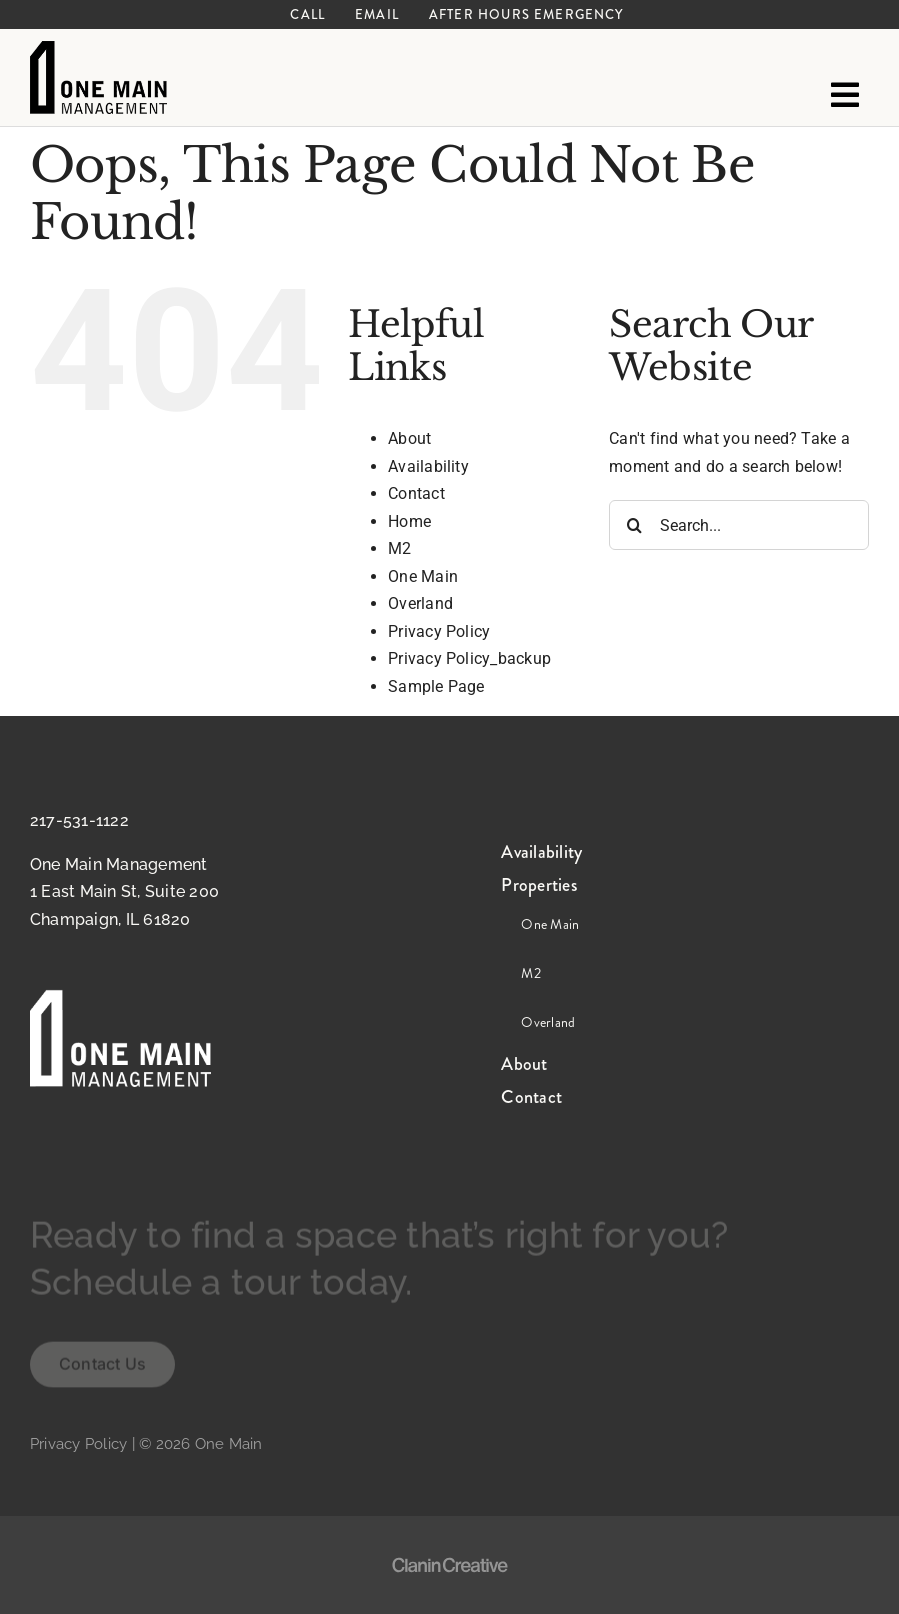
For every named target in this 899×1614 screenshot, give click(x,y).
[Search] (634, 525)
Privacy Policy (439, 631)
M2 (399, 548)
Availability (428, 466)
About (409, 438)
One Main (423, 576)
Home (409, 521)
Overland (420, 603)
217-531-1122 (79, 820)
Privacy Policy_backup (469, 658)
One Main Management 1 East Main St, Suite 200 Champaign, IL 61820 (124, 892)
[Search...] (739, 525)
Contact (416, 493)
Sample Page (436, 686)
